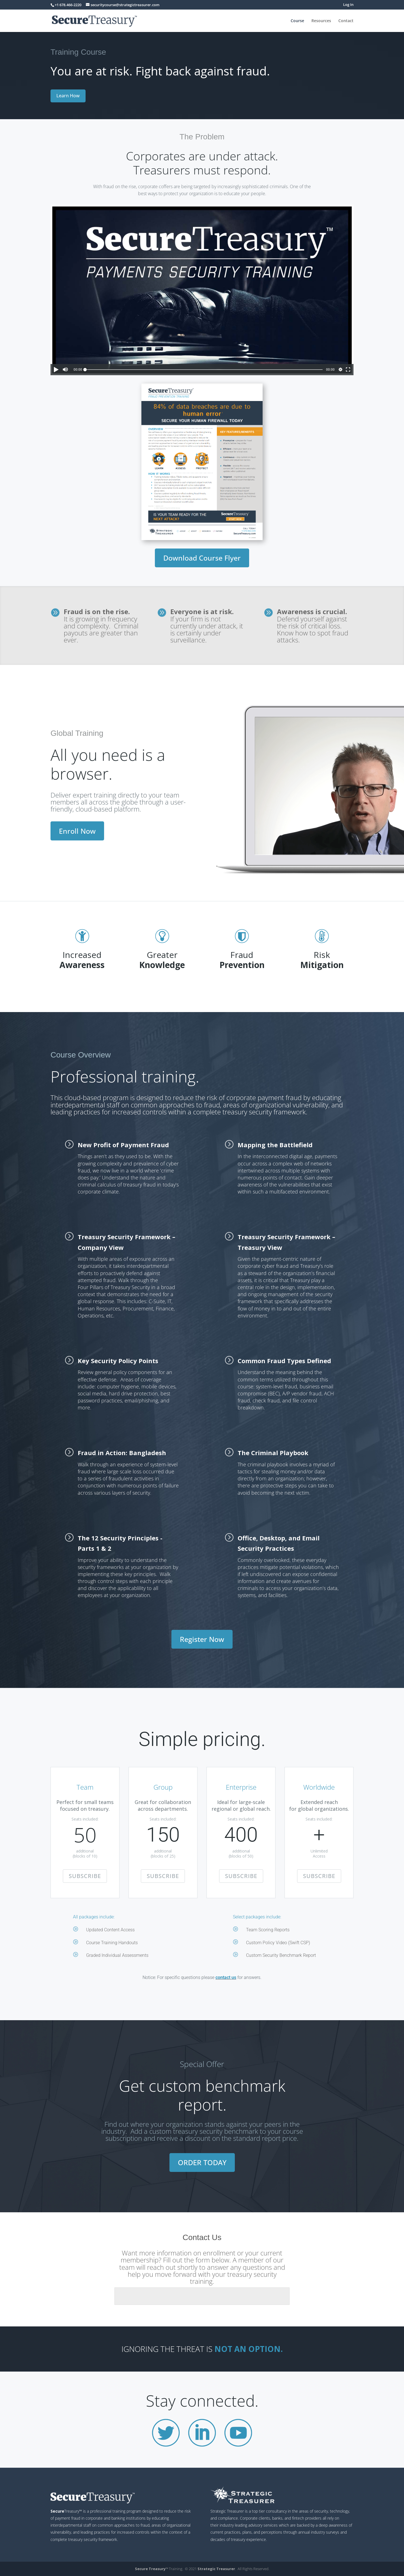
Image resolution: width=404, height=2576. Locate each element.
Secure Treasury (150, 2568)
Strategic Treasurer (216, 2568)
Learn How (68, 96)
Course (297, 21)
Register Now (202, 1639)
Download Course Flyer (202, 558)
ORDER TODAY (202, 2162)
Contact (346, 21)
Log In (348, 5)
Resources (321, 21)
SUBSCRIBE (85, 1876)
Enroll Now (77, 831)
